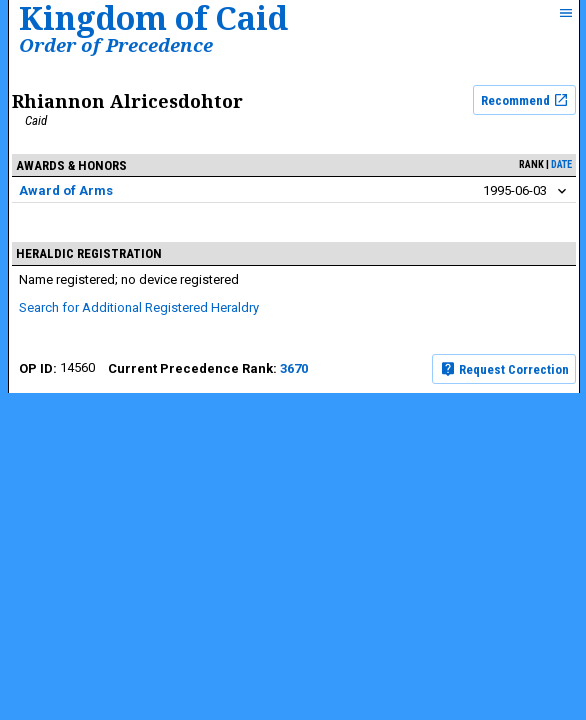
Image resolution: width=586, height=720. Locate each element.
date (561, 164)
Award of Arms (66, 190)
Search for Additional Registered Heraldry (139, 307)
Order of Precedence (116, 44)
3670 (294, 368)
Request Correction (504, 369)
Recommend (525, 100)
